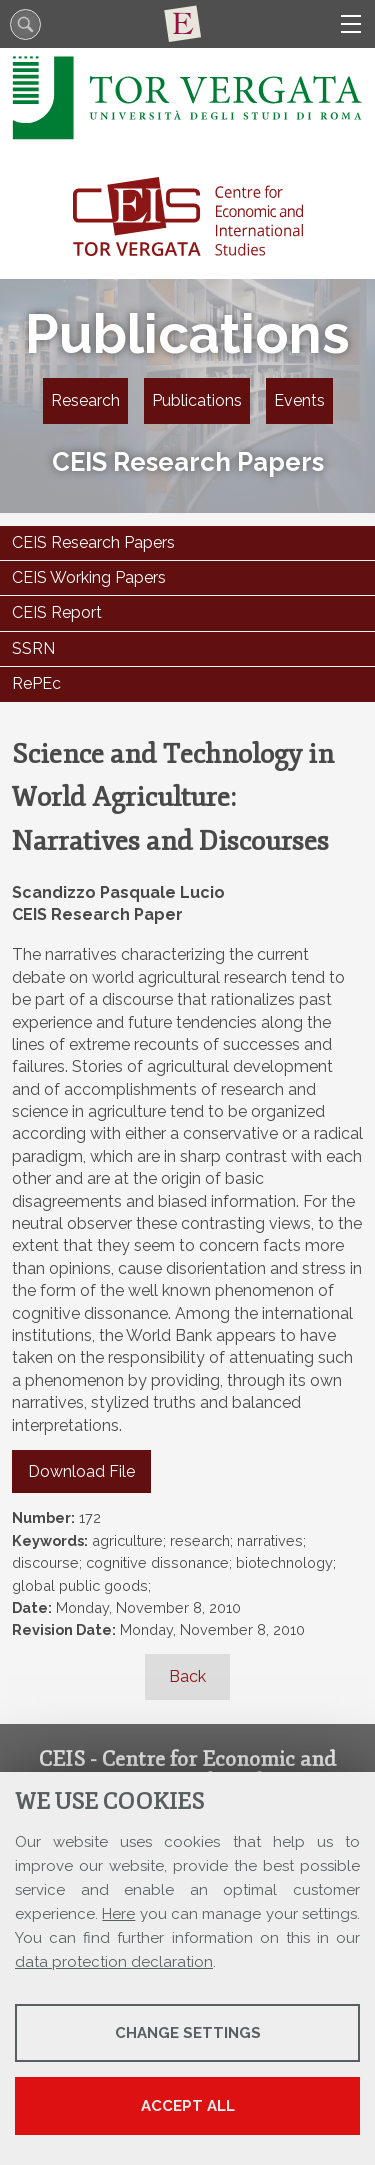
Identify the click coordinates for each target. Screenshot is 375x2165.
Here (118, 1914)
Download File (81, 1471)
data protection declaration (114, 1962)
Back (187, 1676)
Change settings (188, 2033)
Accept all (188, 2106)
